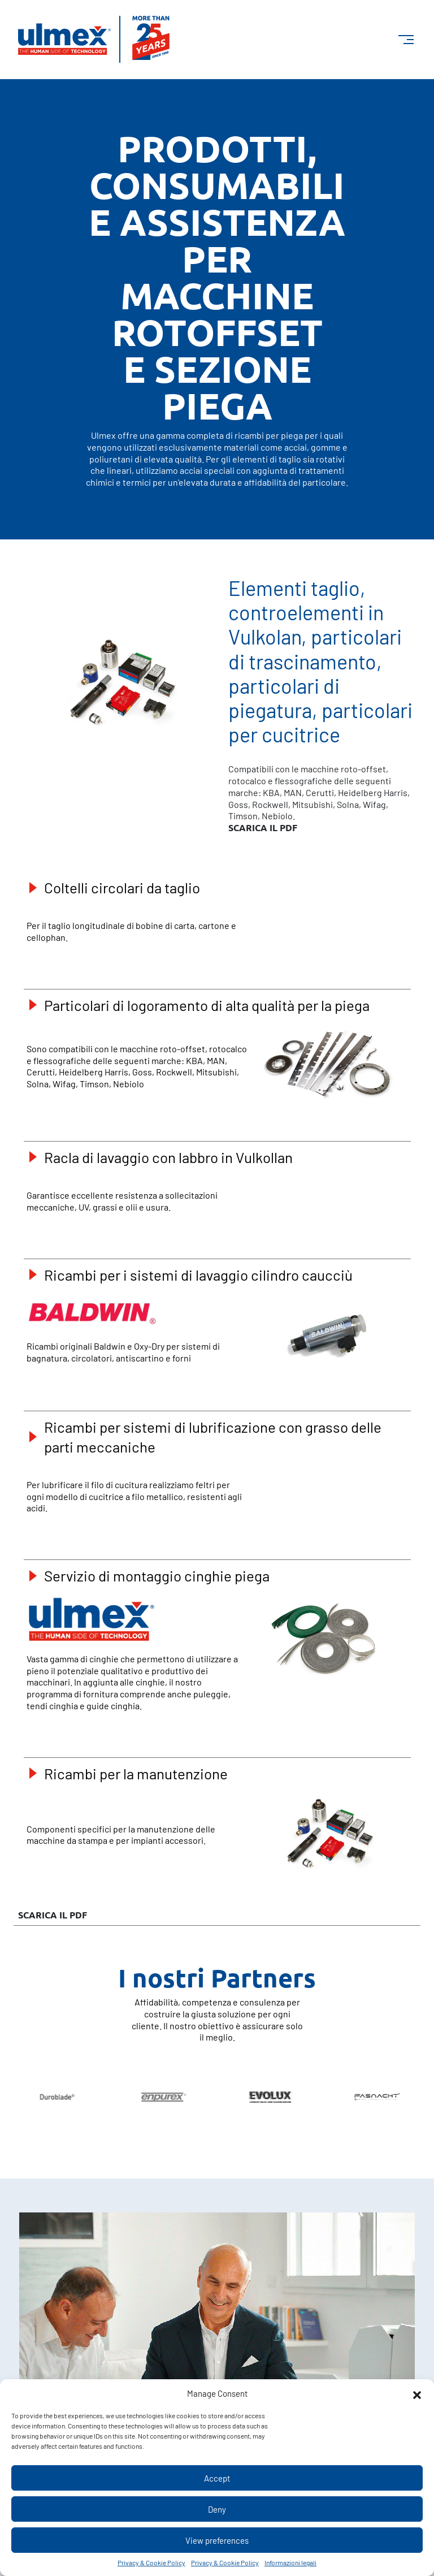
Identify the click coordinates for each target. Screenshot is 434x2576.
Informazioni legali (290, 2562)
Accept (217, 2478)
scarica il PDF (262, 827)
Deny (217, 2509)
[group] (153, 2096)
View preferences (217, 2540)
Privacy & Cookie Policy (151, 2562)
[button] (417, 2393)
